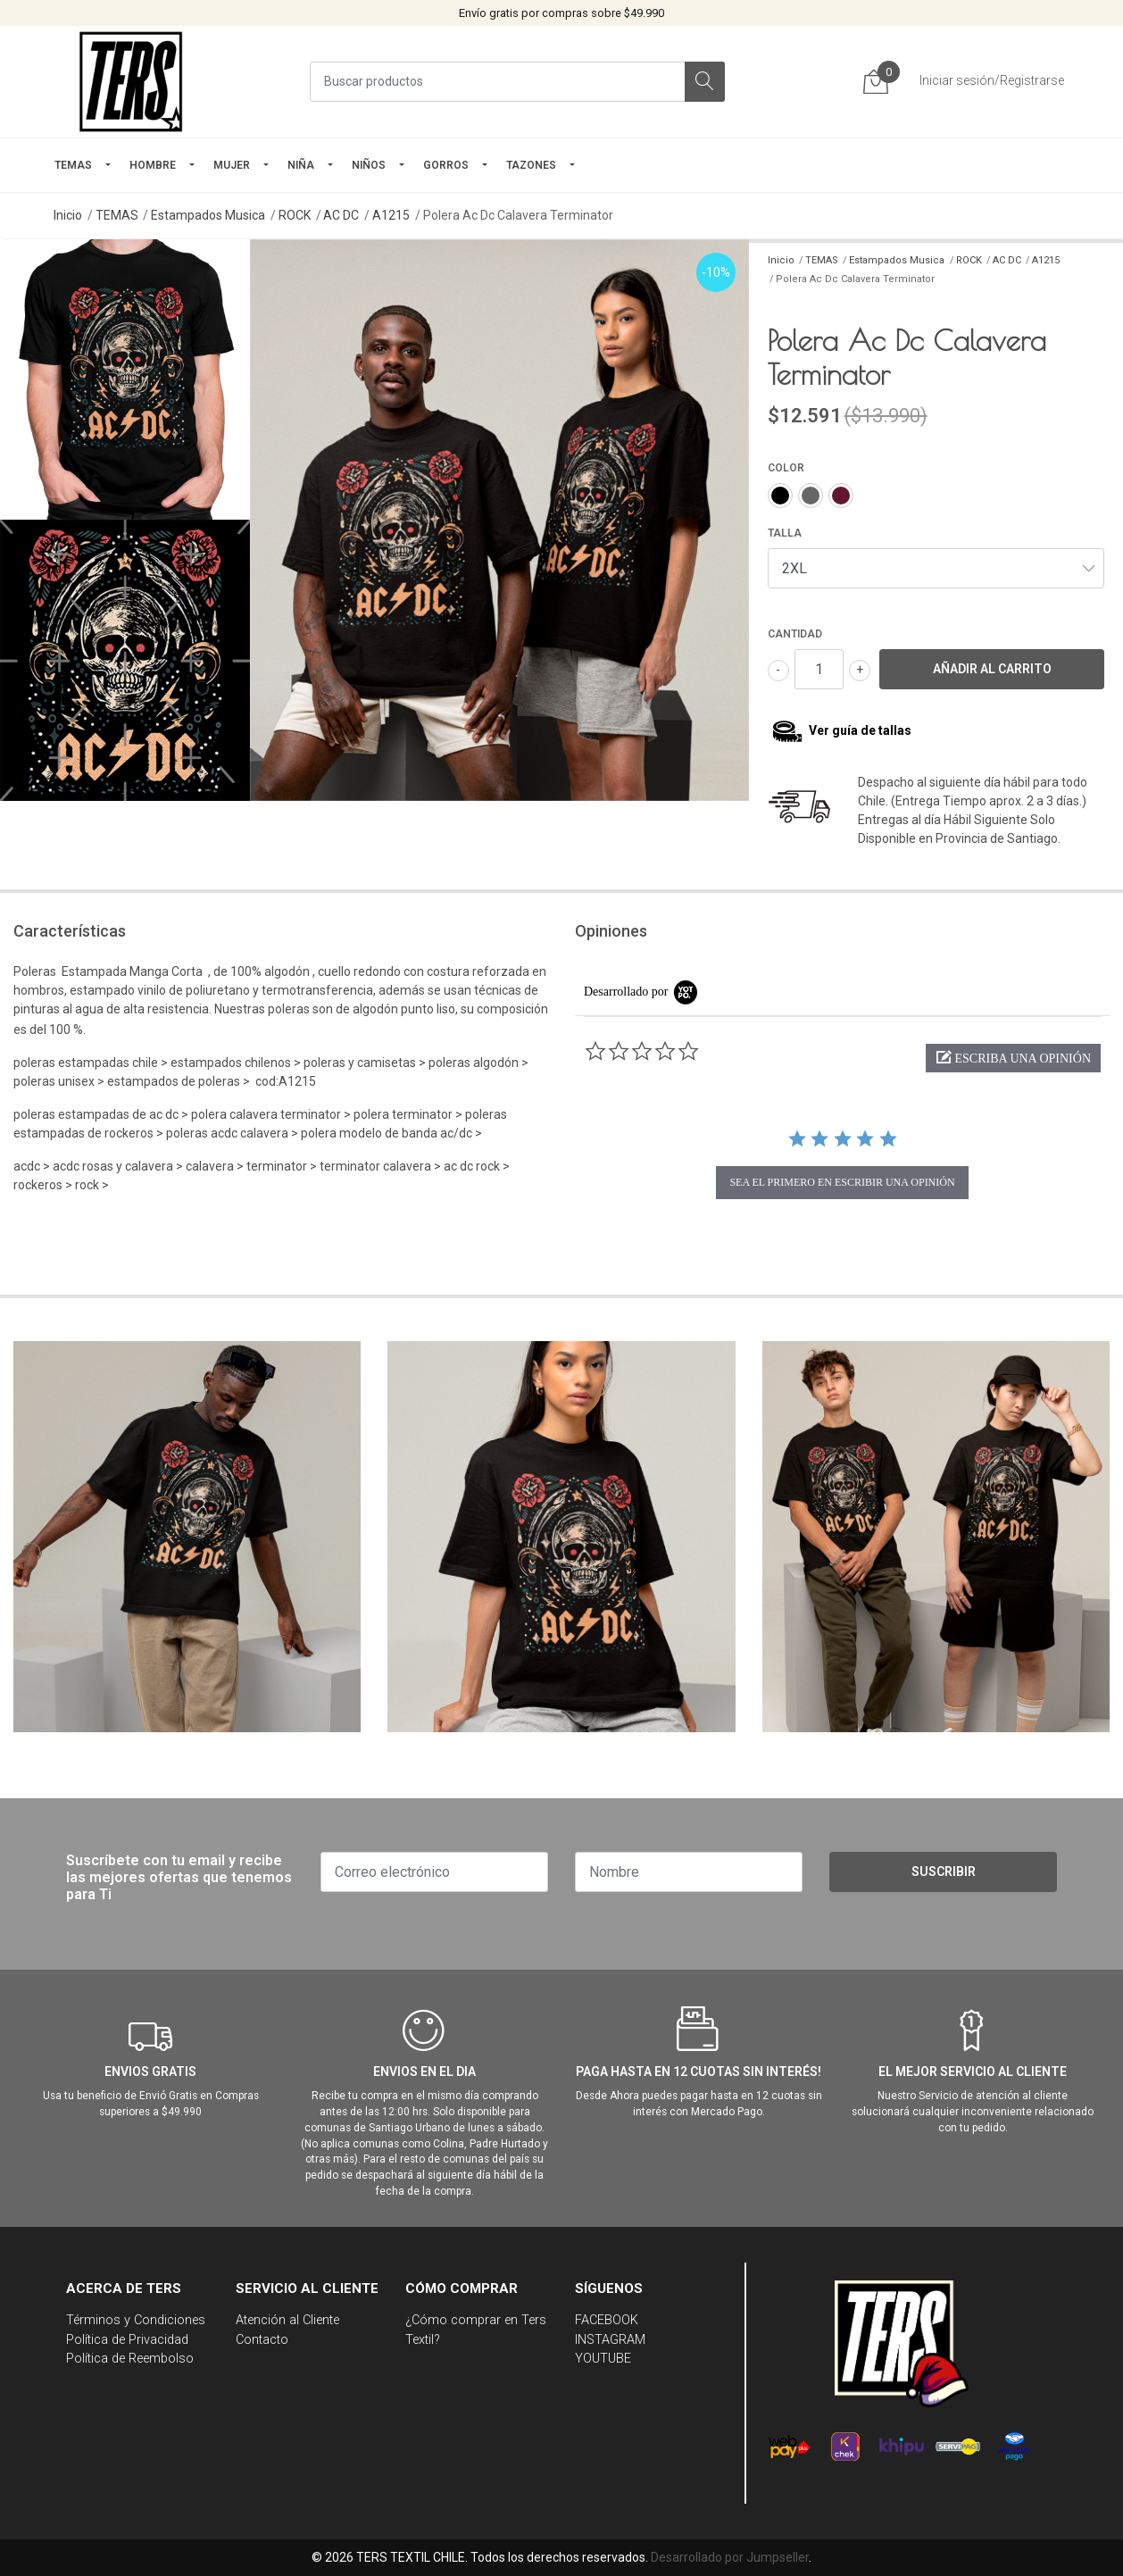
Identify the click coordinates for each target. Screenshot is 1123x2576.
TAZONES (531, 165)
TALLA (785, 533)
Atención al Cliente (287, 2320)
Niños (369, 165)
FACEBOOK (606, 2320)
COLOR (786, 468)
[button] (1013, 1058)
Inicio (68, 215)
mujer (231, 165)
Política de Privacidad (127, 2339)
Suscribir (943, 1871)
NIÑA (300, 165)
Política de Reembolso (130, 2358)
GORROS (446, 165)
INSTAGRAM (610, 2339)
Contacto (262, 2339)
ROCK (295, 215)
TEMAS (73, 165)
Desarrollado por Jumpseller (730, 2557)
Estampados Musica (208, 215)
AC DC (341, 215)
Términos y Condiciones (135, 2320)
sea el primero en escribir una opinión (841, 1182)
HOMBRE (152, 165)
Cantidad (795, 634)
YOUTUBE (603, 2358)
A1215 (391, 215)
